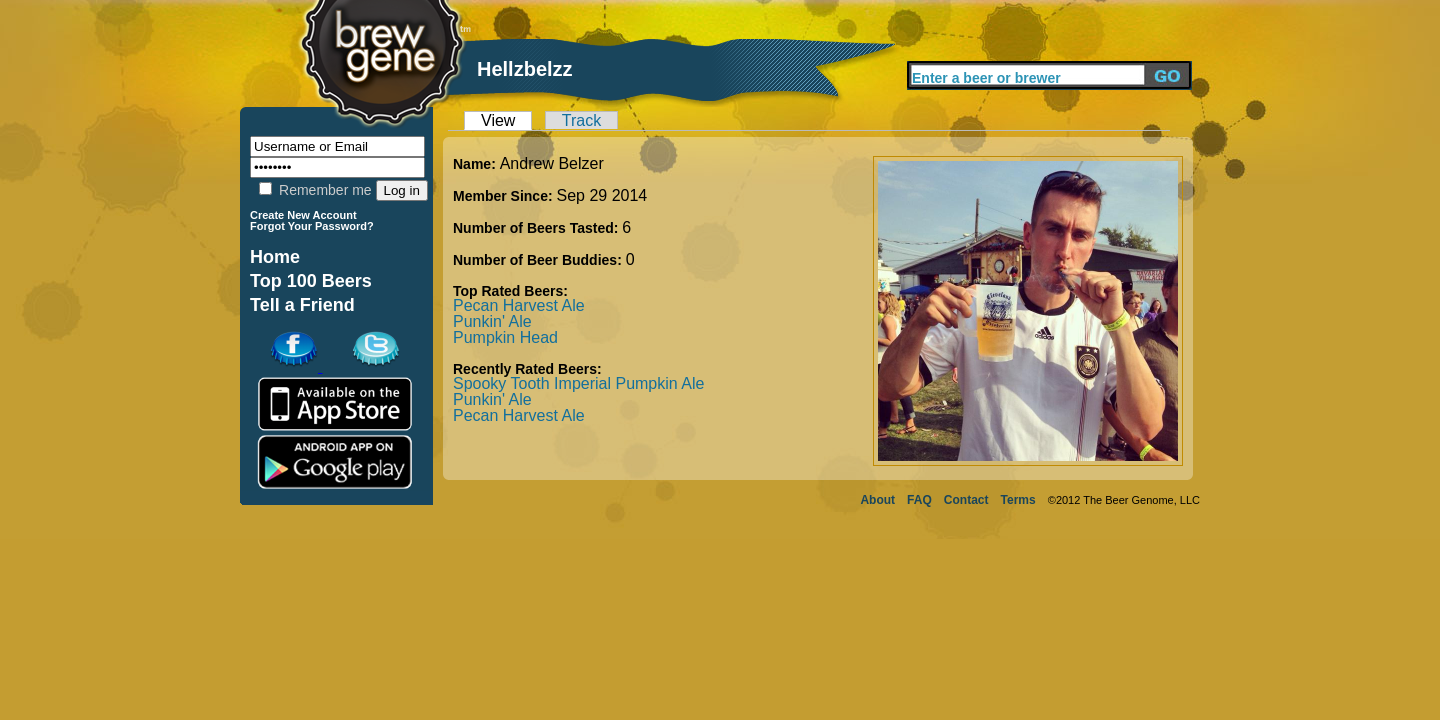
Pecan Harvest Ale (519, 305)
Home (275, 257)
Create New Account (303, 215)
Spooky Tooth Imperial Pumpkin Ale (578, 383)
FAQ (919, 500)
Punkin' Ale (492, 321)
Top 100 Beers (311, 281)
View (498, 120)
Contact (966, 500)
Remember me (315, 190)
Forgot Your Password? (312, 226)
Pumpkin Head (505, 337)
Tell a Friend (302, 305)
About (877, 500)
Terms (1018, 500)
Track (581, 120)
